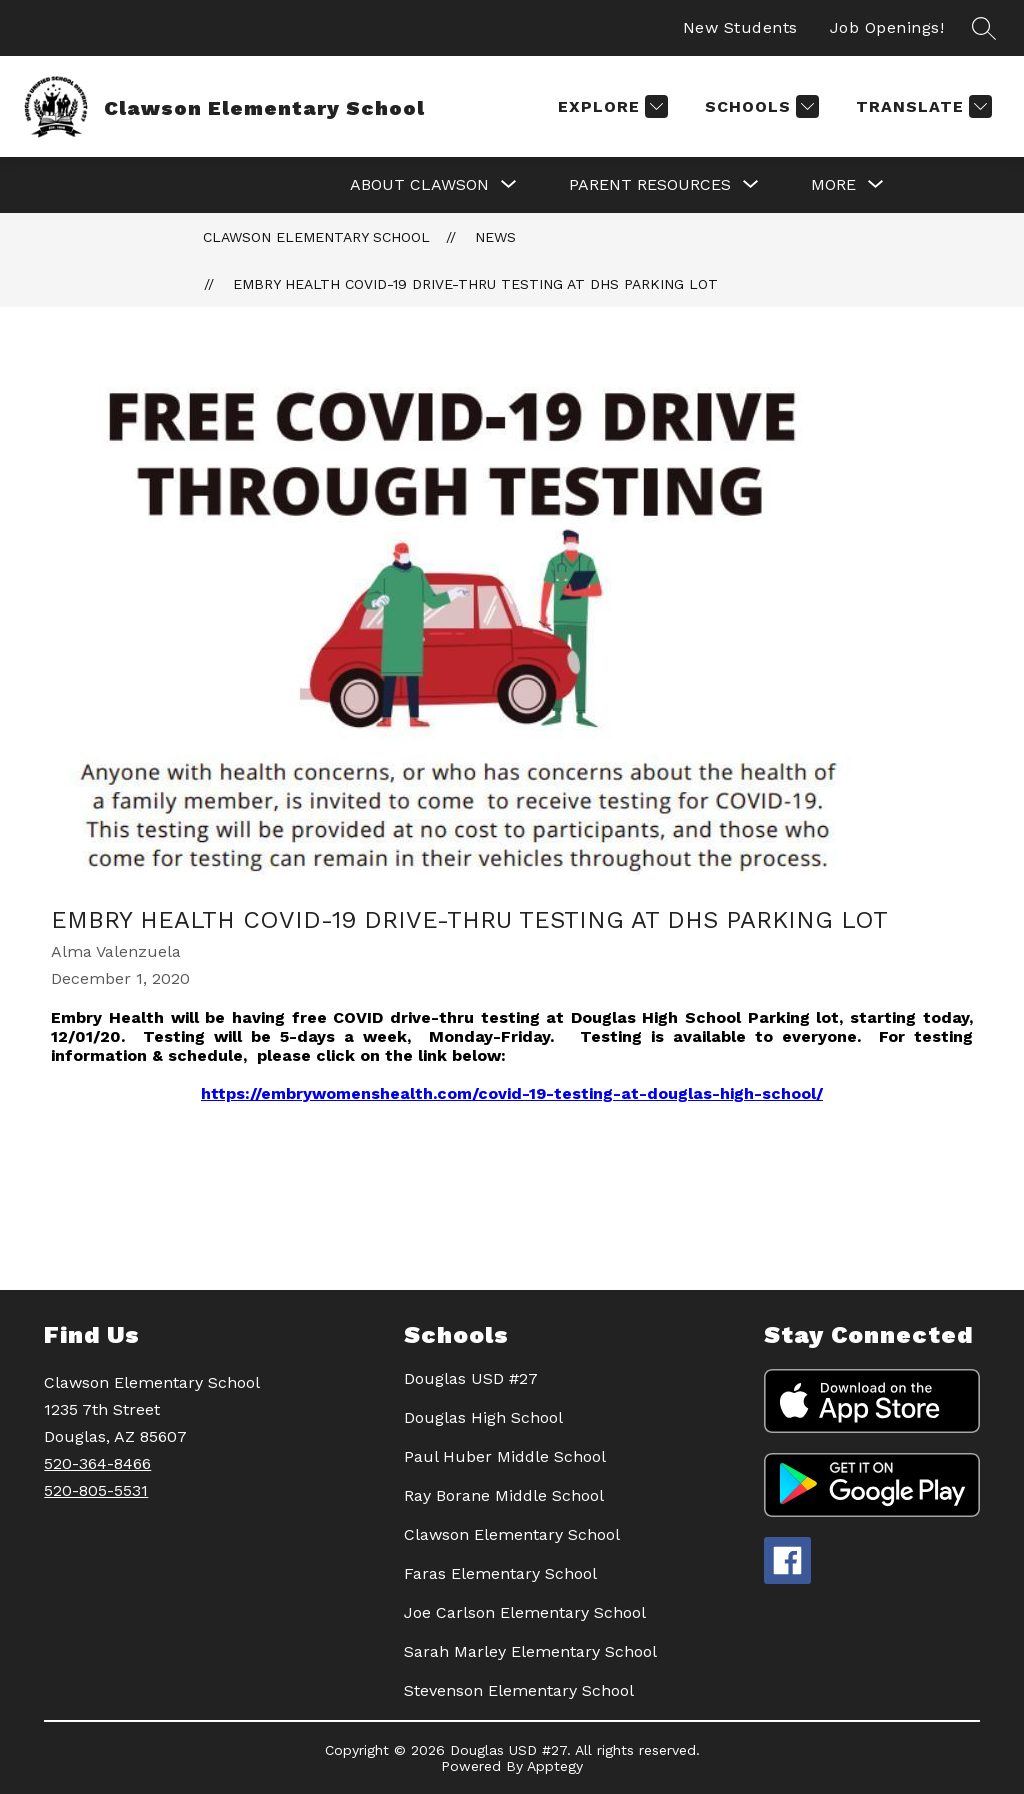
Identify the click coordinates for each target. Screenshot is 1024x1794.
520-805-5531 (96, 1490)
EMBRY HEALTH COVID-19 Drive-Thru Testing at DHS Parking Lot (475, 284)
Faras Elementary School (500, 1573)
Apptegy (555, 1766)
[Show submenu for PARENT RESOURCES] (650, 185)
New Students (740, 27)
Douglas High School (483, 1417)
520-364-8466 (97, 1463)
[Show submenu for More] (833, 185)
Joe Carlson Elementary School (525, 1612)
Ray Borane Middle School (504, 1495)
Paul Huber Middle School (505, 1456)
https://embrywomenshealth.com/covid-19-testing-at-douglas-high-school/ (512, 1093)
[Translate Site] (921, 106)
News (495, 237)
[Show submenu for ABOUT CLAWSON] (419, 185)
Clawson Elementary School (316, 237)
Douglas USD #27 (471, 1378)
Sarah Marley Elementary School (530, 1651)
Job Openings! (887, 27)
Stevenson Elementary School (519, 1690)
